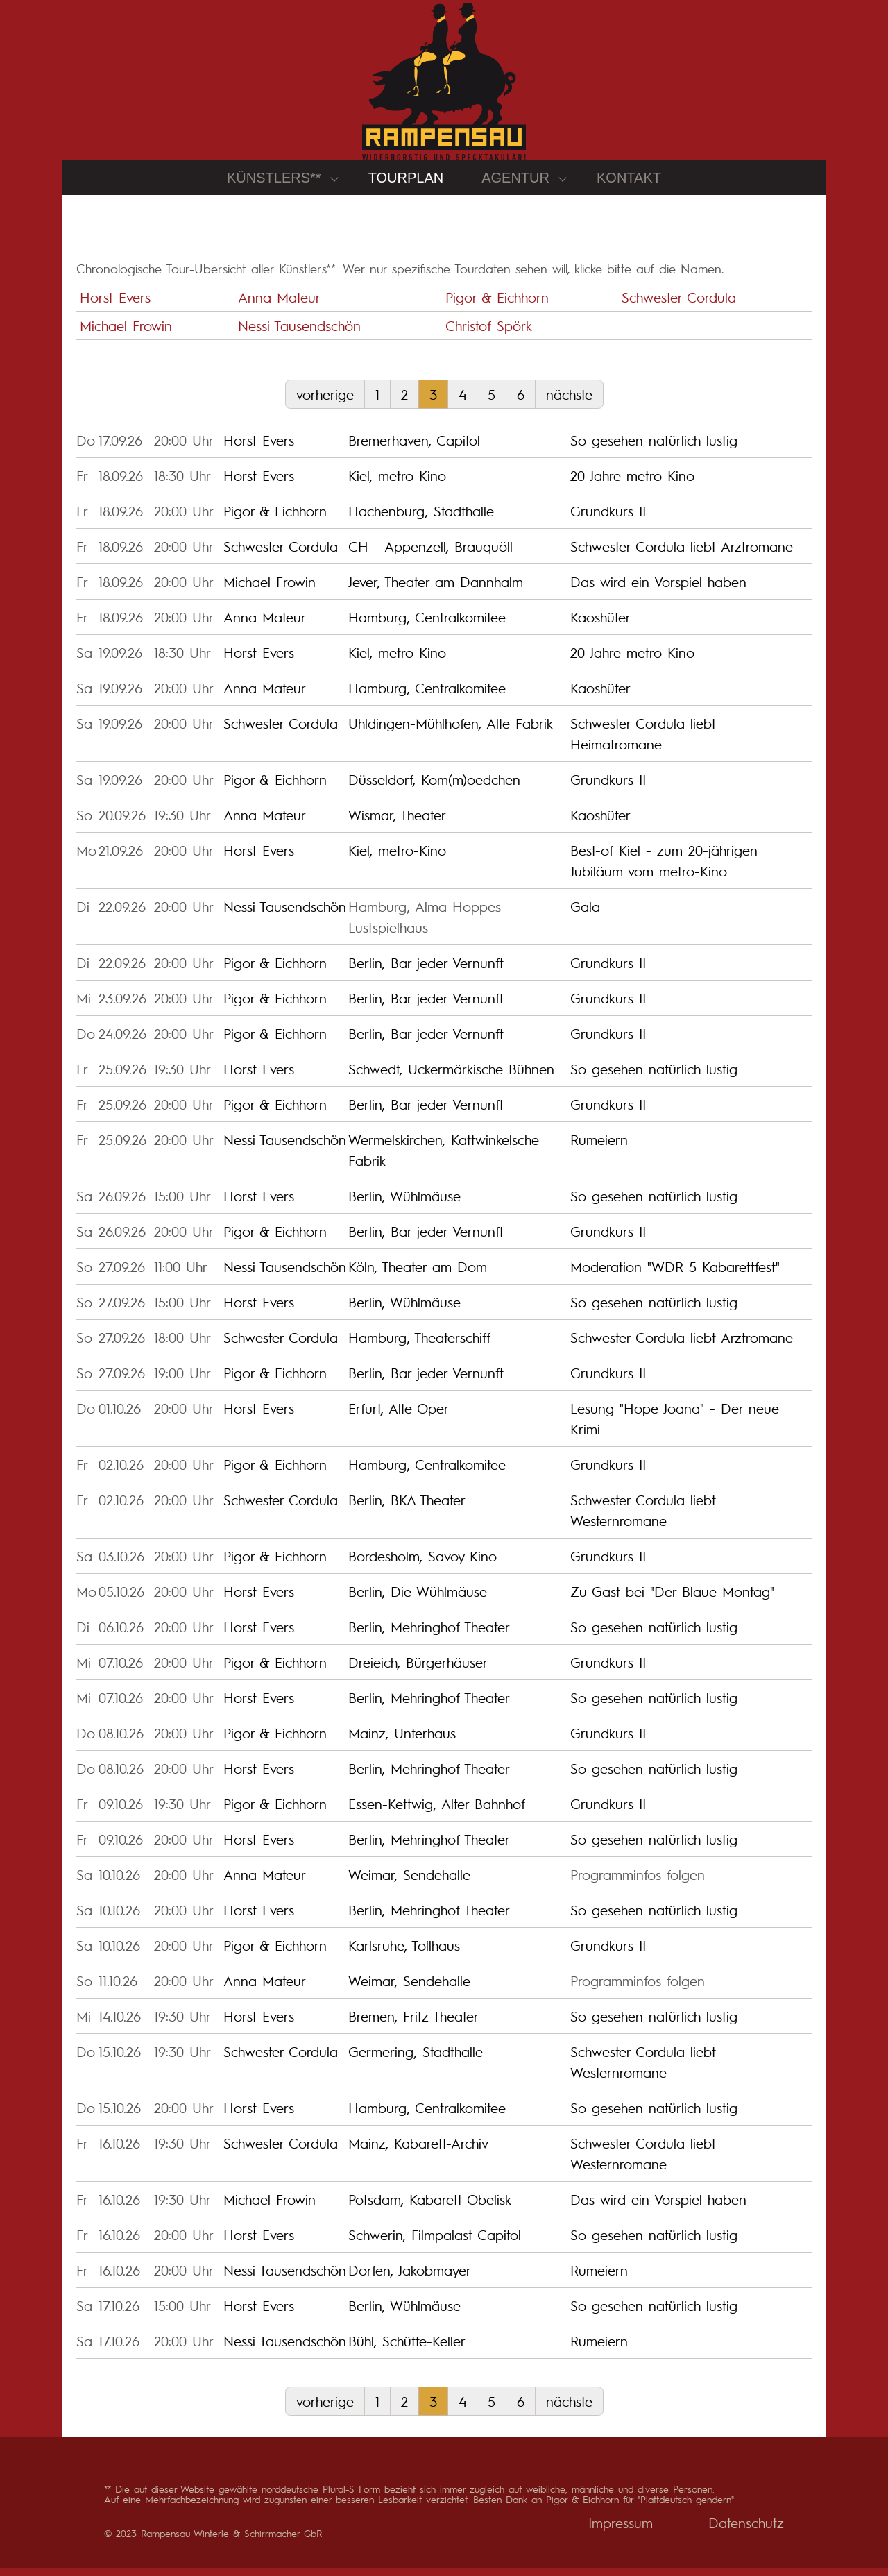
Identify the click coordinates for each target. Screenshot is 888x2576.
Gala (585, 915)
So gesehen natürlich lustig (653, 448)
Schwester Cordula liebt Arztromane (681, 554)
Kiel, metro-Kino (397, 484)
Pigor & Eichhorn (497, 305)
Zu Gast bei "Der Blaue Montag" (672, 1600)
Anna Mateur (279, 305)
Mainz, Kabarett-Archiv (418, 2151)
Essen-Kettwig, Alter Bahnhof (436, 1812)
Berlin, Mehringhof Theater (429, 1635)
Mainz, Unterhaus (402, 1741)
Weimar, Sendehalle (409, 1883)
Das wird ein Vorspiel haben (658, 590)
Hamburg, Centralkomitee (427, 625)
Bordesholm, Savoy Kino (422, 1564)
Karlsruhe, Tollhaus (404, 1953)
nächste (569, 402)
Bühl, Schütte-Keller (407, 2349)
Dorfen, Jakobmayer (409, 2278)
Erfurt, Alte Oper (398, 1416)
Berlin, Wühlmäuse (404, 1204)
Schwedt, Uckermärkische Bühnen (451, 1077)
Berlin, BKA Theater (407, 1508)
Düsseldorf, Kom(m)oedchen (434, 788)
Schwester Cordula (679, 305)
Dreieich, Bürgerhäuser (418, 1670)
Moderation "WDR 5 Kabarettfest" (675, 1275)
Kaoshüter (600, 625)
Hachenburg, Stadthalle (421, 519)
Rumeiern (599, 1148)
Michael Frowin (126, 333)
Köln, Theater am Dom (417, 1275)
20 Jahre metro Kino (632, 484)
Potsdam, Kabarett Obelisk (429, 2207)
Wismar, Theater (397, 823)
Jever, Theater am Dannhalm (435, 590)
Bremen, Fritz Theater (413, 2024)
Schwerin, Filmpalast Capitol (434, 2243)
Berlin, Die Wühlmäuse (417, 1600)
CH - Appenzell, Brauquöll (430, 554)
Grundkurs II (608, 519)
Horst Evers (115, 305)
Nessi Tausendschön (299, 333)
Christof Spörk (488, 333)
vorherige (325, 402)
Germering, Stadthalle (415, 2060)
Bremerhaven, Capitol (414, 448)
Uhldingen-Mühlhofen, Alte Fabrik (450, 731)
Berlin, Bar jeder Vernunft (426, 971)
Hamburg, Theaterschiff (419, 1346)
